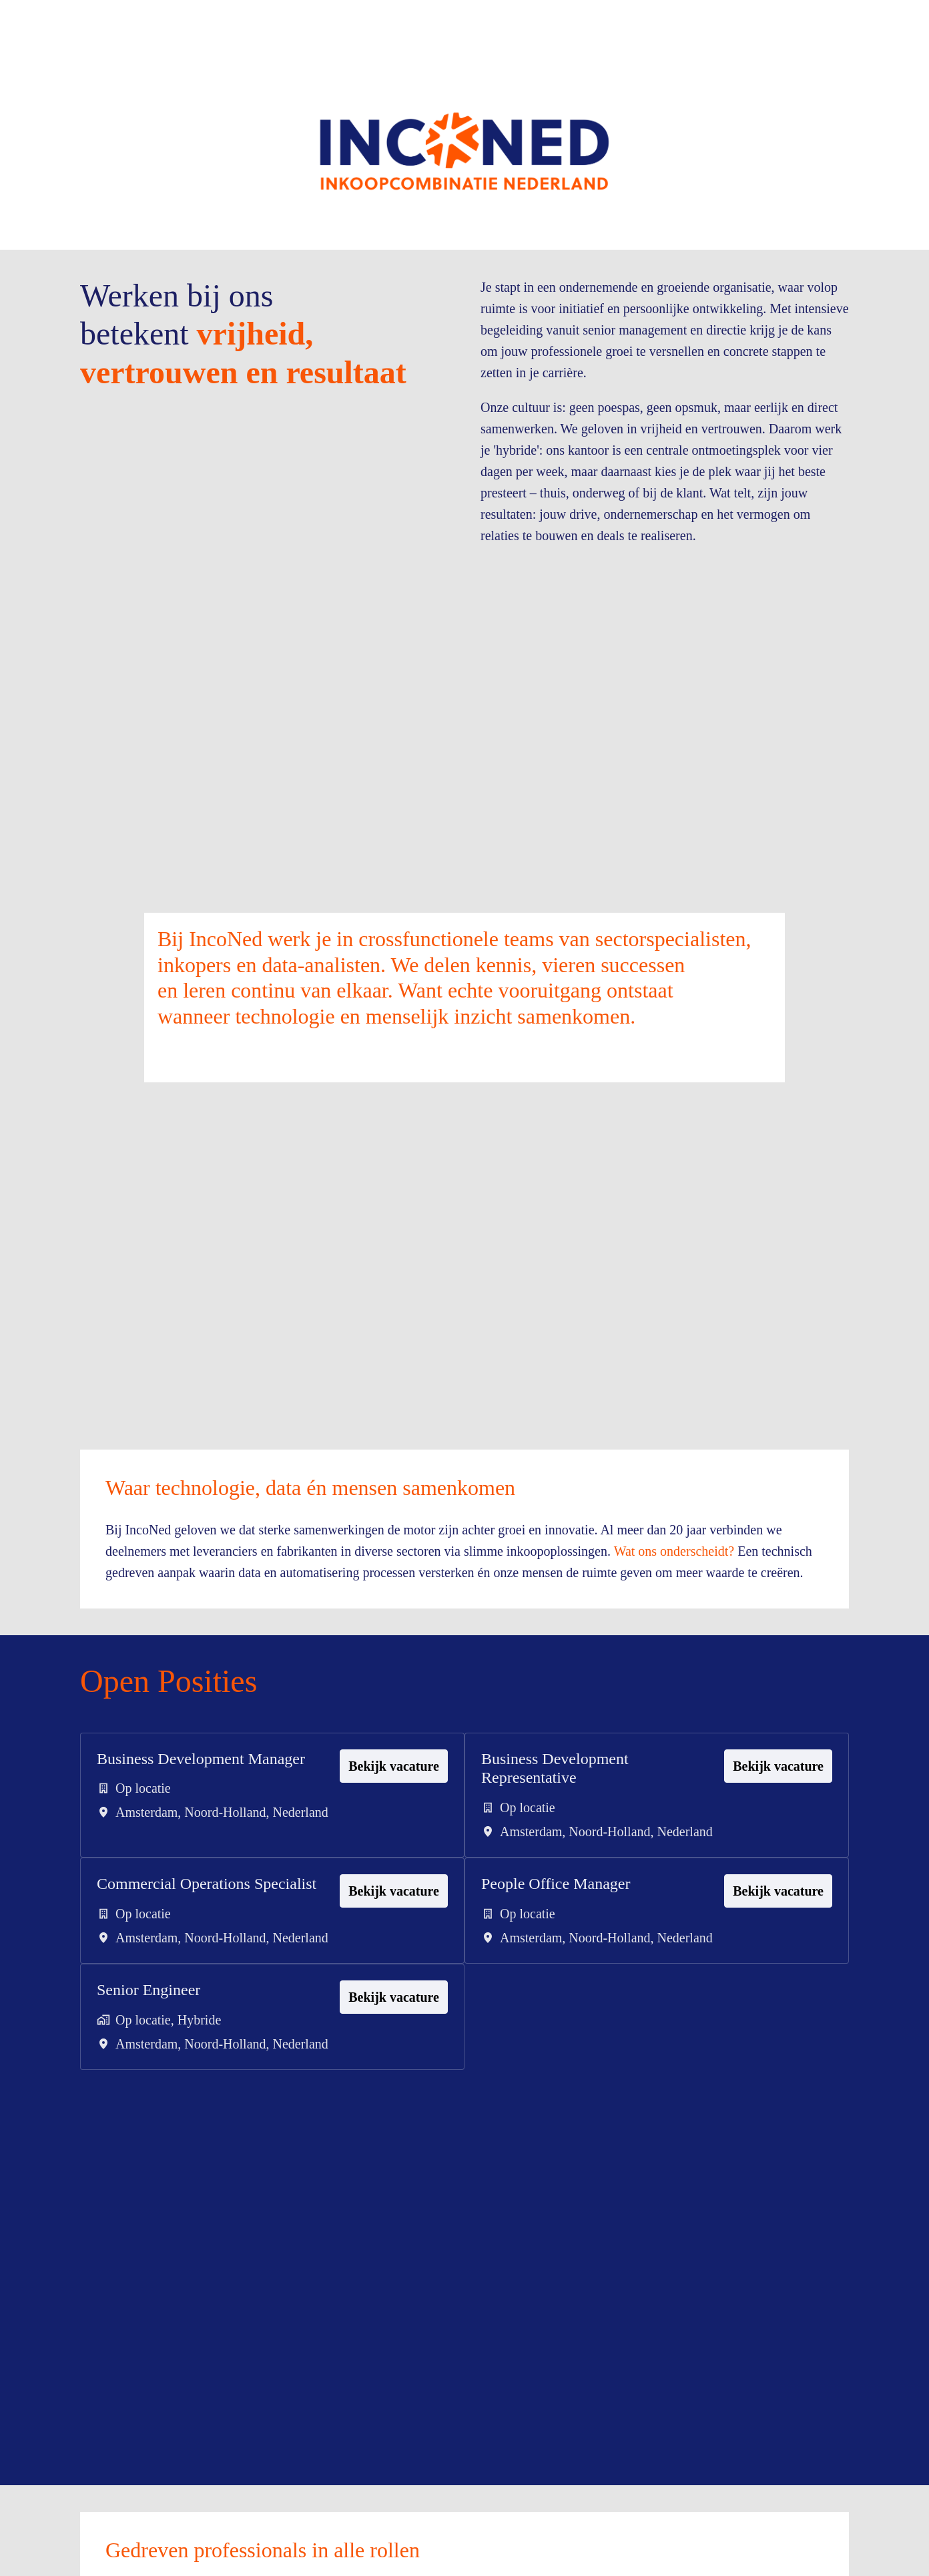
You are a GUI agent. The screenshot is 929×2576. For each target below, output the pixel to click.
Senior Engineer (156, 2126)
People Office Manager (565, 1981)
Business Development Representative (565, 1846)
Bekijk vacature (390, 1843)
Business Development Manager (180, 1846)
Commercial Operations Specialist (175, 1990)
